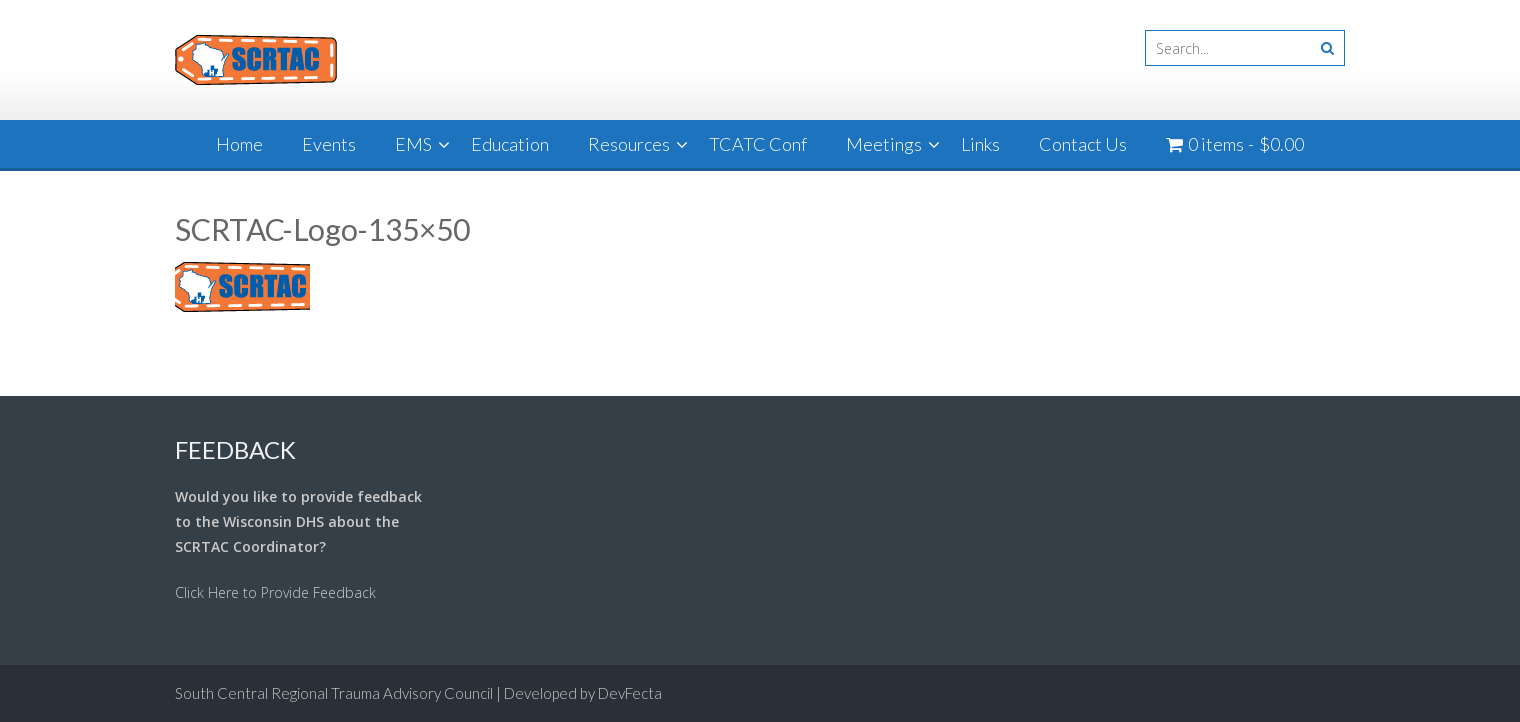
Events (329, 144)
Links (980, 144)
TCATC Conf (758, 144)
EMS (413, 144)
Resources (629, 144)
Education (510, 144)
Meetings (884, 144)
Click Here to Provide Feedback (275, 592)
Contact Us (1083, 144)
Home (239, 144)
